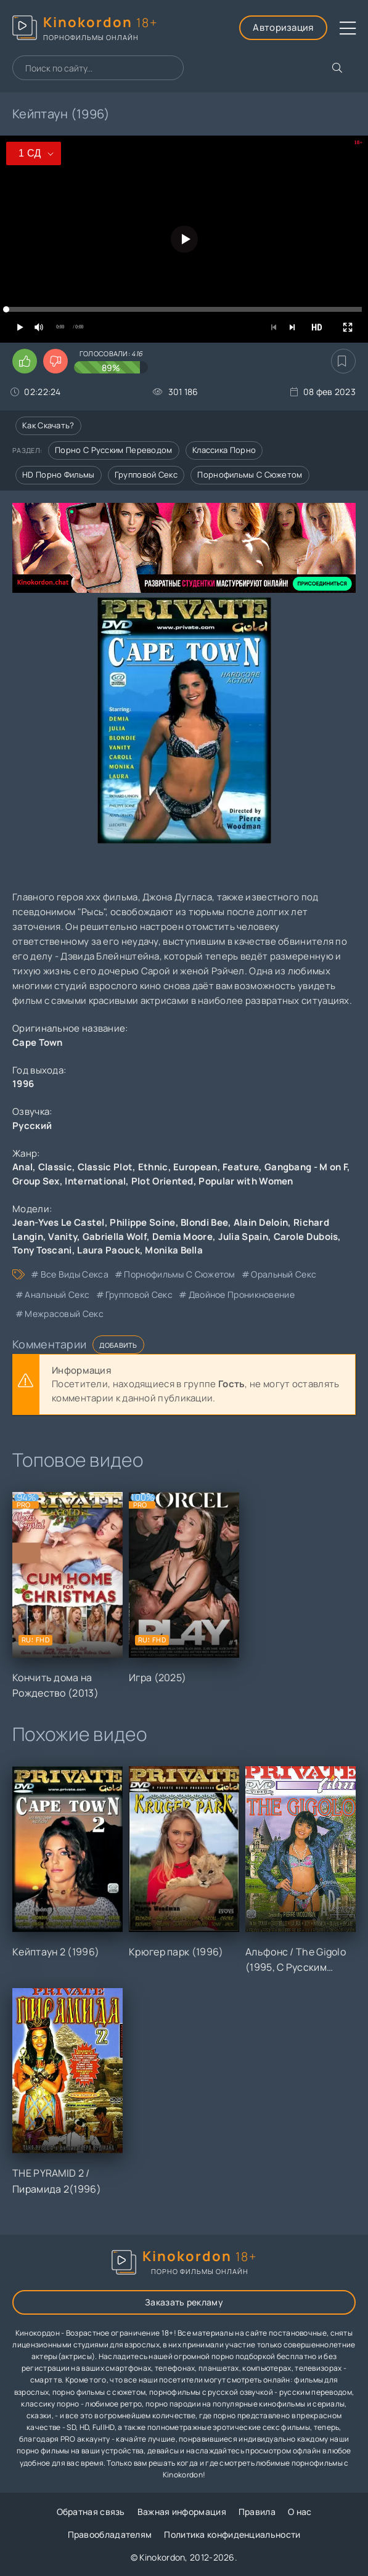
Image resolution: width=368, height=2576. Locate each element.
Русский (32, 1125)
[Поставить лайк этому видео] (24, 361)
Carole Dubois (306, 1236)
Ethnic (153, 1166)
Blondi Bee (204, 1222)
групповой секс (139, 1294)
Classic (55, 1166)
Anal (22, 1166)
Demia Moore (182, 1236)
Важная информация (181, 2511)
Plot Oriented (162, 1181)
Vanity (62, 1236)
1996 (23, 1083)
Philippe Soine (142, 1222)
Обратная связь (91, 2511)
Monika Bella (174, 1250)
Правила (257, 2511)
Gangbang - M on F (305, 1166)
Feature (241, 1166)
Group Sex (36, 1181)
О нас (300, 2511)
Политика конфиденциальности (232, 2534)
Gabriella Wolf (115, 1236)
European (195, 1166)
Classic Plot (105, 1166)
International (95, 1181)
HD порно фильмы (58, 474)
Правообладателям (110, 2534)
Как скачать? (48, 425)
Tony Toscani (42, 1250)
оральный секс (283, 1274)
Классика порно (224, 449)
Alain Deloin (261, 1222)
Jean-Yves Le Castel (58, 1222)
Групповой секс (146, 474)
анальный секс (57, 1294)
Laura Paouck (108, 1250)
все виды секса (74, 1274)
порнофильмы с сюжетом (179, 1274)
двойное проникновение (242, 1294)
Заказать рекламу (184, 2302)
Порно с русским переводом (114, 449)
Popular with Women (245, 1181)
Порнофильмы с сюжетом (249, 474)
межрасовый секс (64, 1313)
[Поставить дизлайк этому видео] (55, 361)
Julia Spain (243, 1236)
